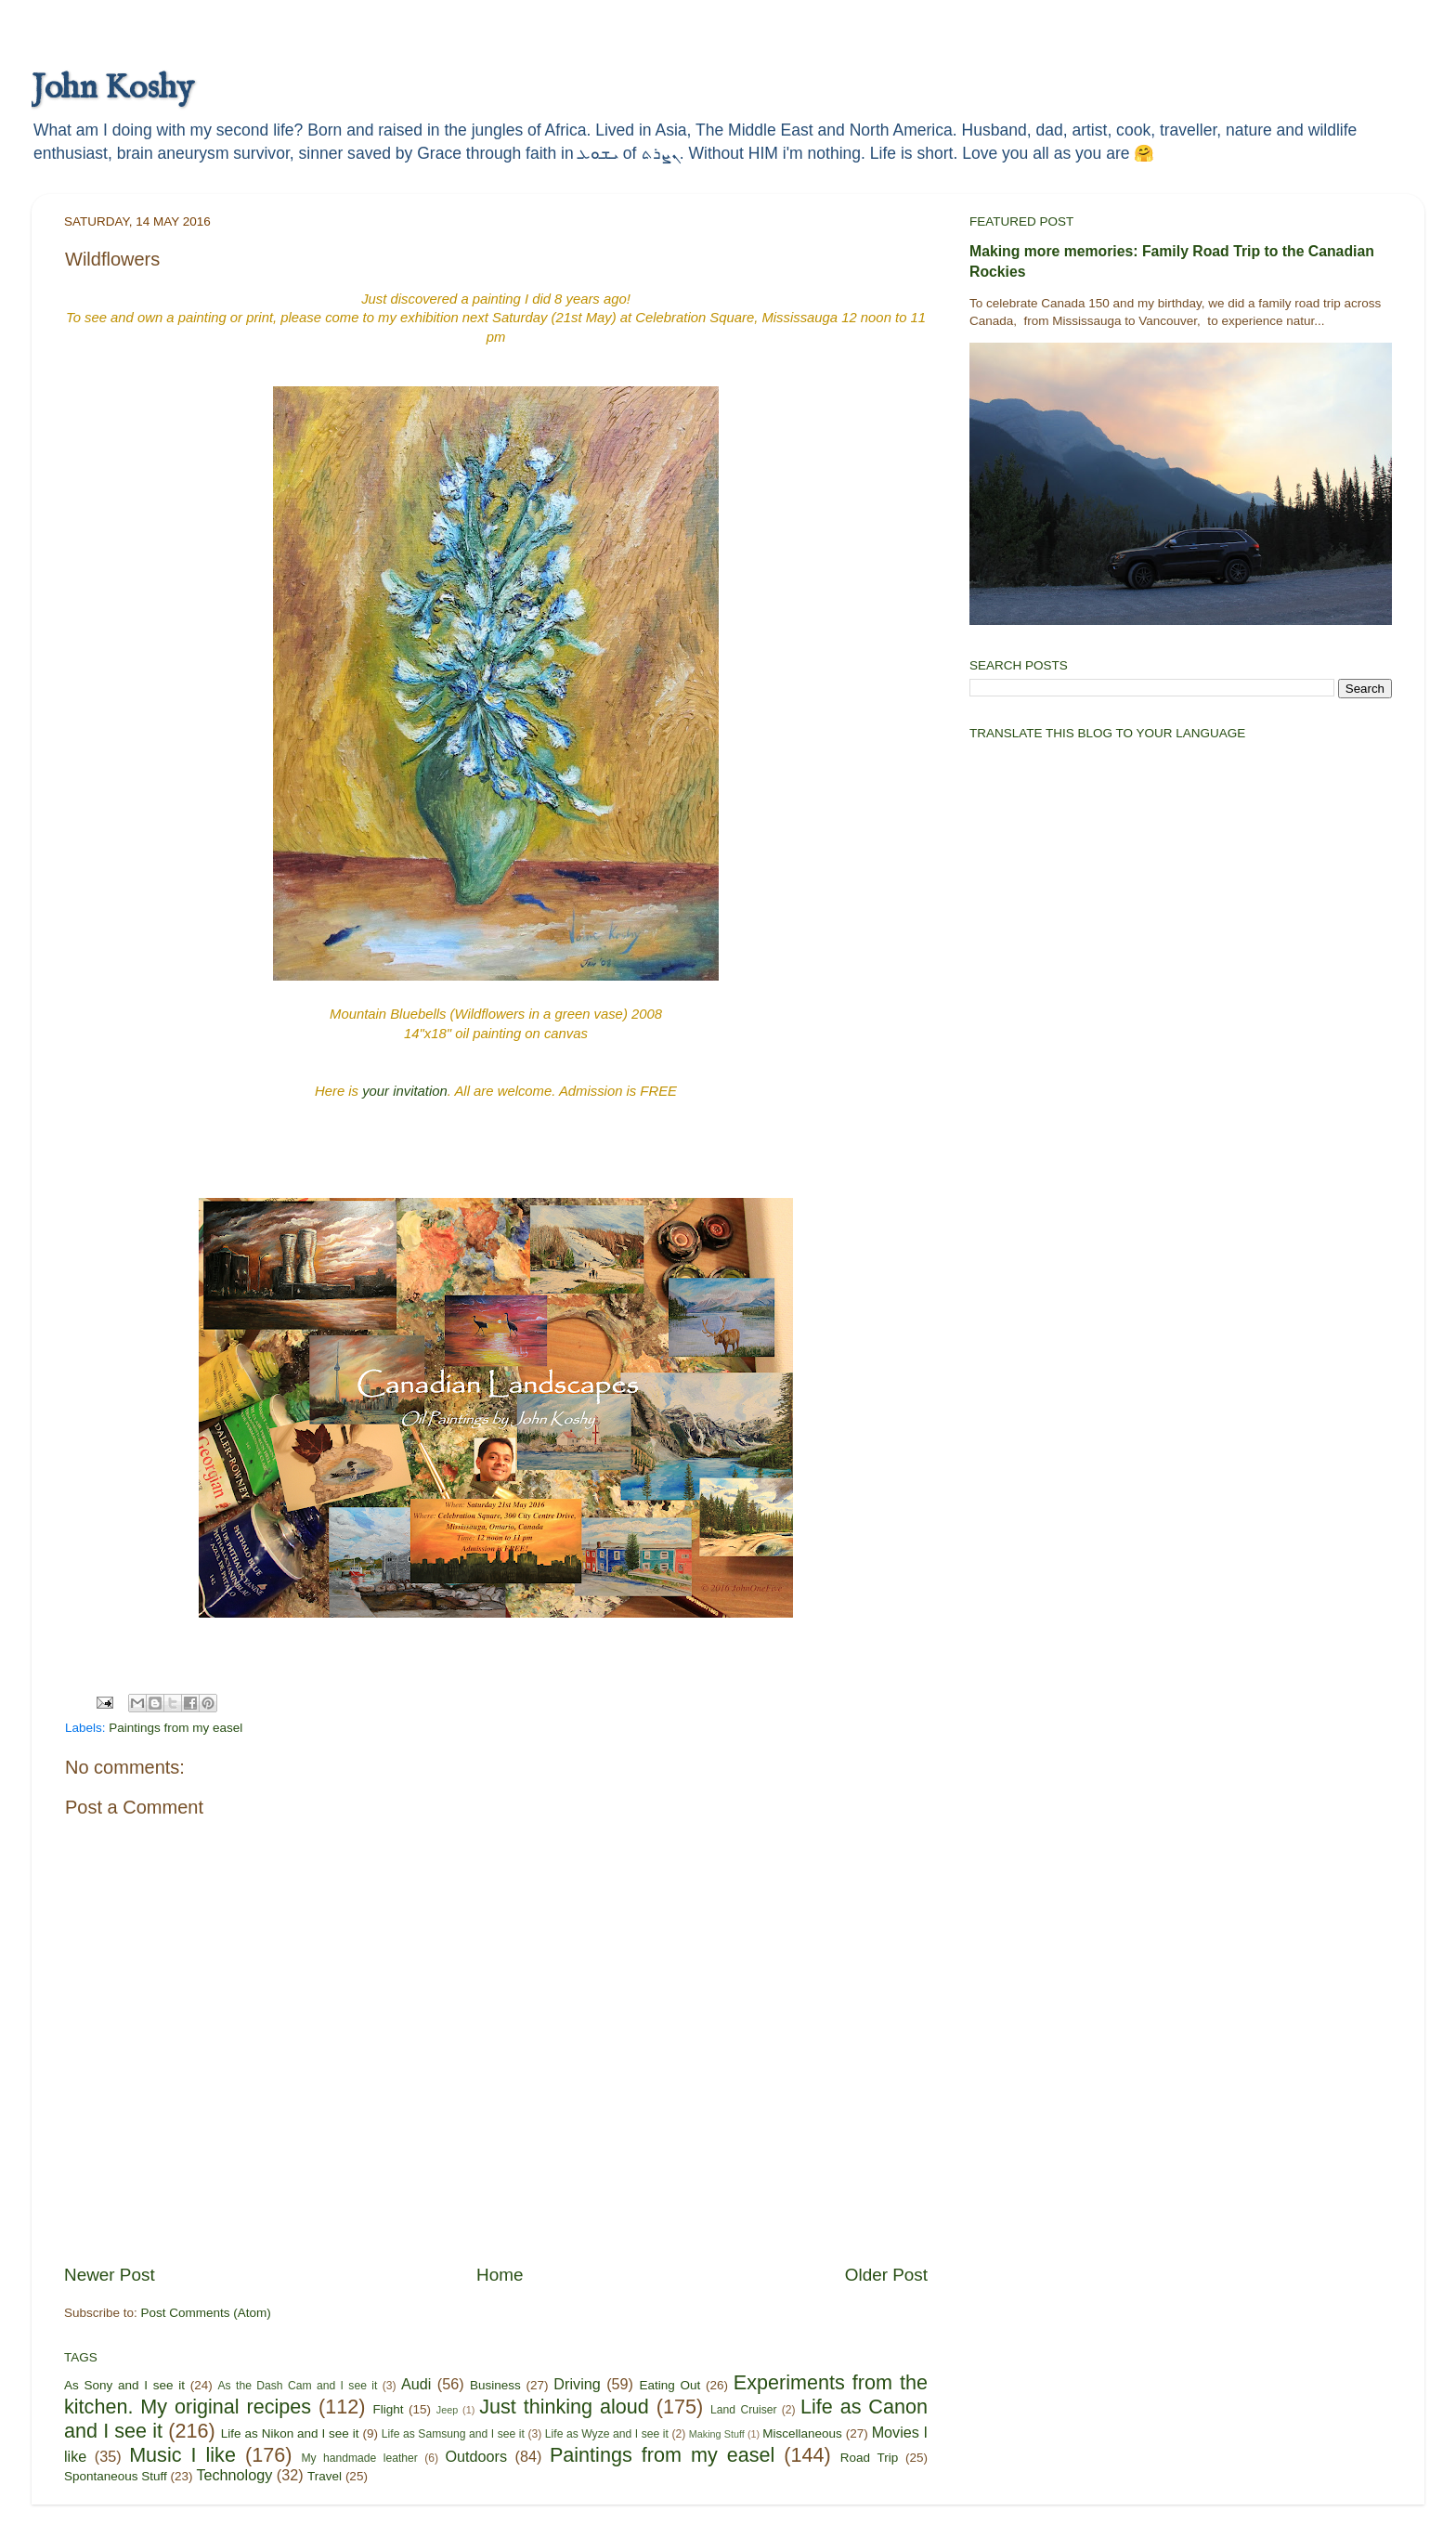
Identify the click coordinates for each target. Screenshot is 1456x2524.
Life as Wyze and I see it (607, 2433)
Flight (387, 2409)
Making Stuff (717, 2433)
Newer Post (109, 2274)
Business (495, 2385)
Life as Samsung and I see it (453, 2433)
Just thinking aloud (564, 2406)
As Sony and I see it (124, 2385)
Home (499, 2274)
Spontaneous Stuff (115, 2476)
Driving (576, 2383)
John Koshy (112, 88)
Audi (416, 2383)
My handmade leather (359, 2458)
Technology (234, 2474)
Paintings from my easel (175, 1728)
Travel (324, 2476)
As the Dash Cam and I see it (298, 2385)
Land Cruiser (743, 2409)
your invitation (405, 1091)
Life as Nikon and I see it (290, 2433)
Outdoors (476, 2456)
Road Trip (869, 2458)
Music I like (182, 2454)
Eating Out (670, 2385)
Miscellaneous (802, 2433)
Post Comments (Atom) (206, 2313)
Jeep (447, 2409)
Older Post (886, 2274)
